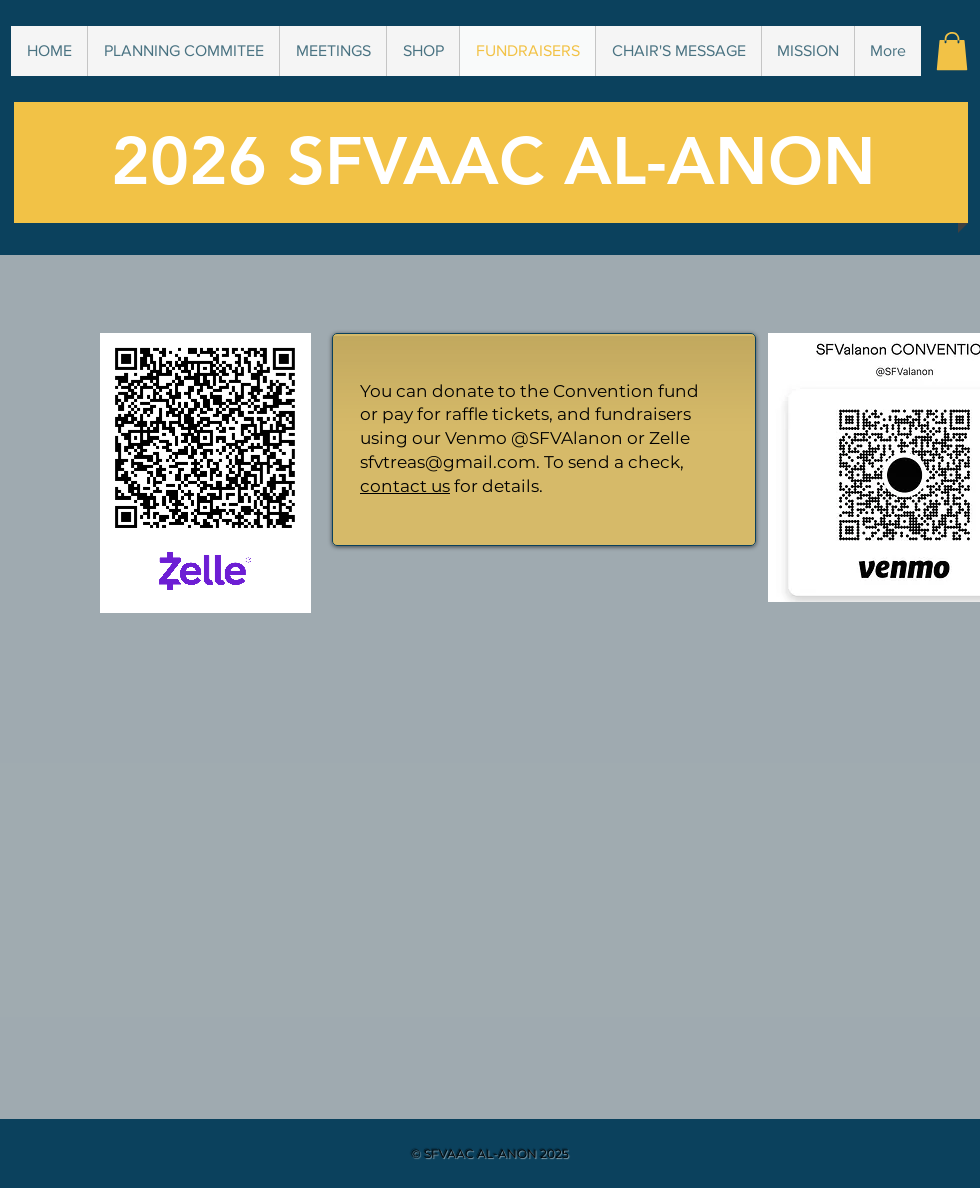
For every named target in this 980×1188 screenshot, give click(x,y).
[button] (952, 51)
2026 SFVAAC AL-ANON (493, 161)
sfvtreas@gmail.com (448, 462)
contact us (405, 486)
